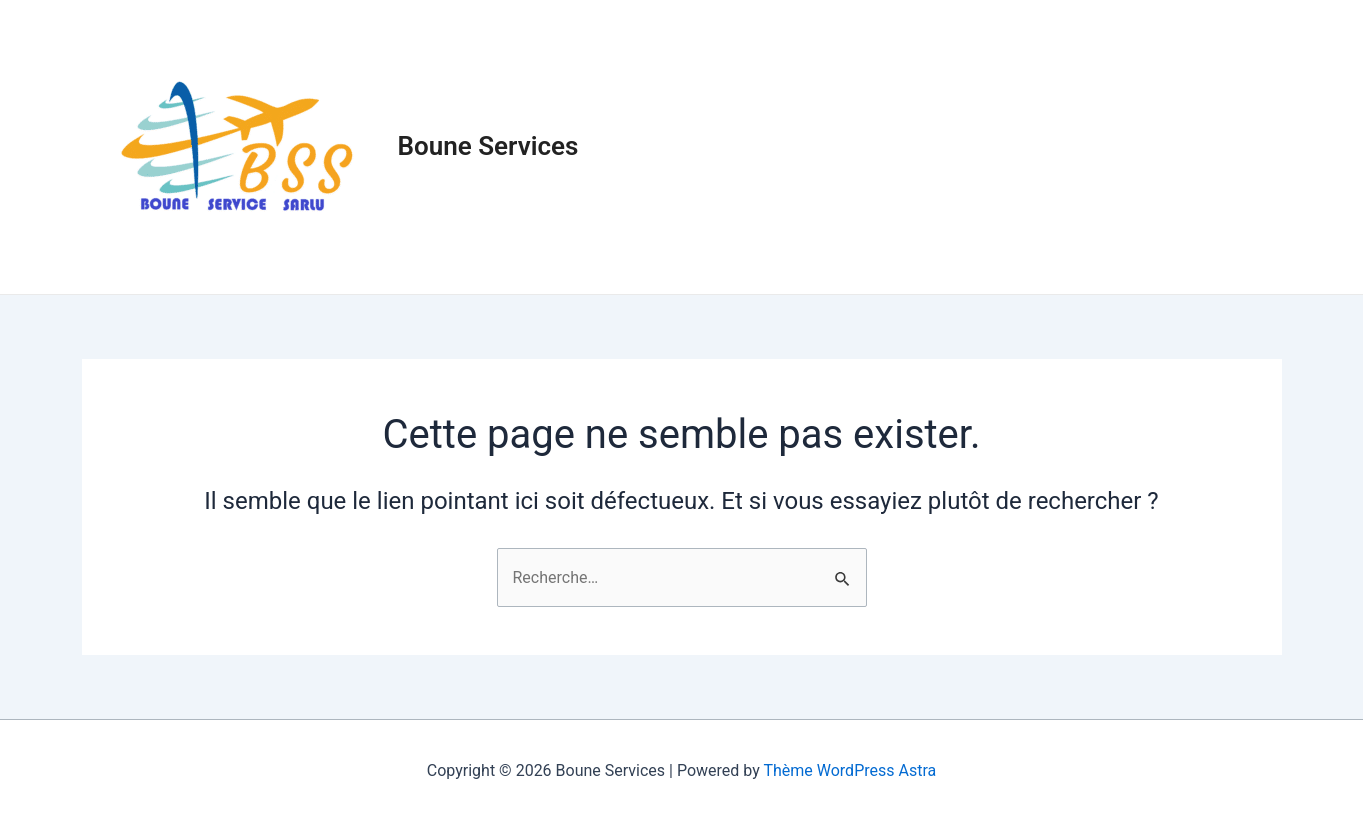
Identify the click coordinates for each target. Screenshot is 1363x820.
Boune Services (488, 146)
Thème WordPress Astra (849, 770)
